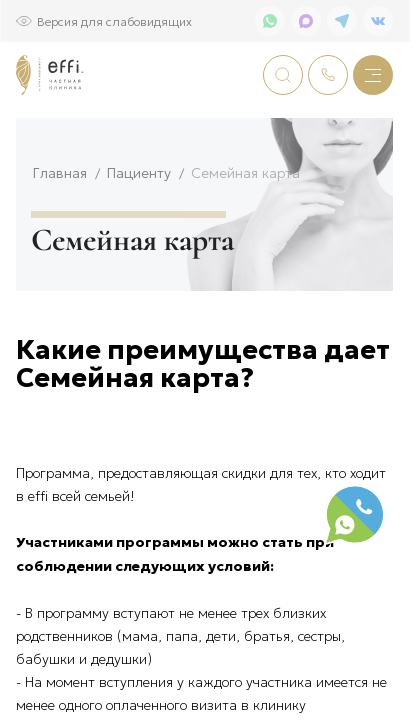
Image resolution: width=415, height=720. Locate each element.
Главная (60, 238)
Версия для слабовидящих (114, 20)
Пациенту (139, 238)
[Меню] (373, 75)
